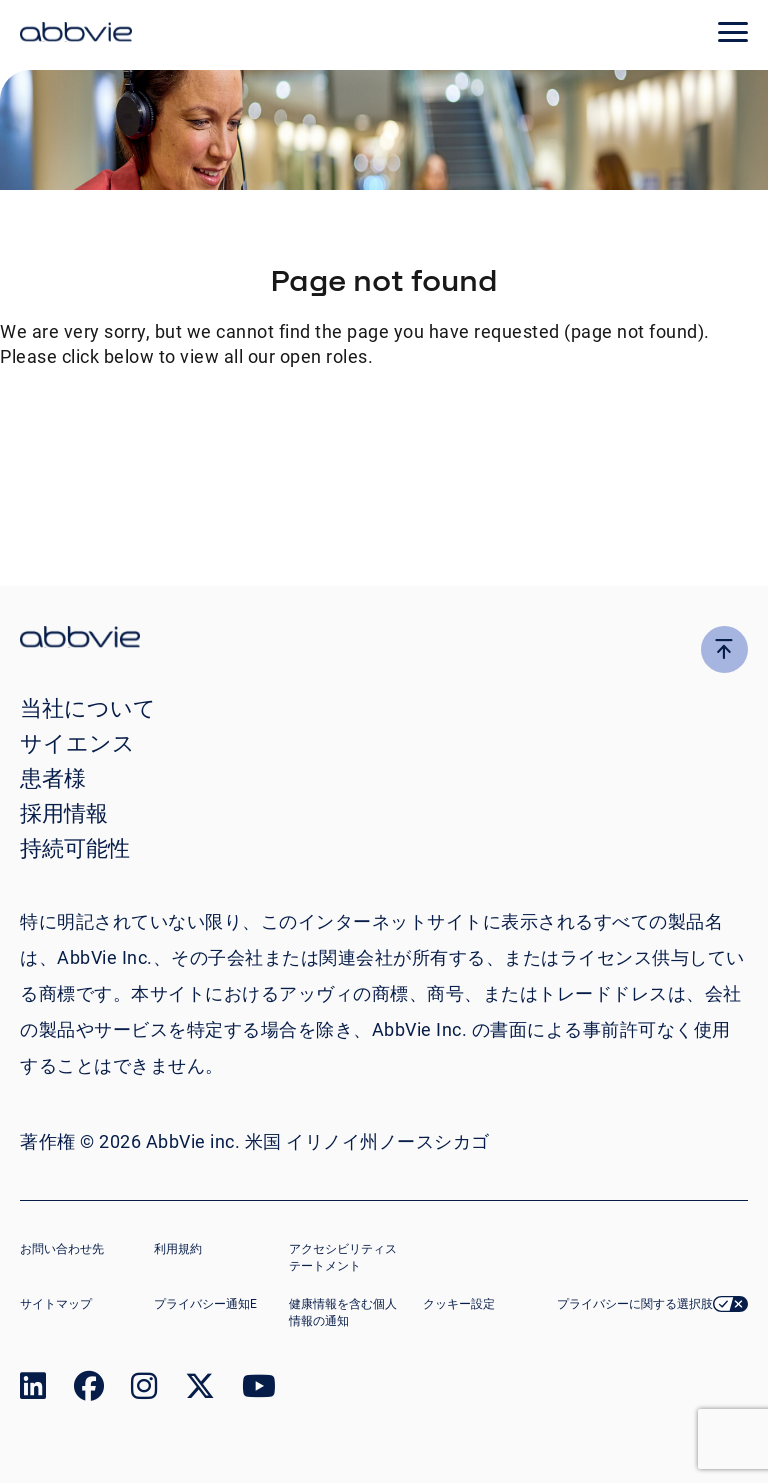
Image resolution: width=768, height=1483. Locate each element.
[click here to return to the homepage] (76, 35)
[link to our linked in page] (33, 1390)
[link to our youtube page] (259, 1390)
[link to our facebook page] (89, 1390)
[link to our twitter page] (200, 1390)
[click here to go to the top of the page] (724, 649)
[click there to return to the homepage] (384, 639)
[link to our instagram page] (144, 1390)
